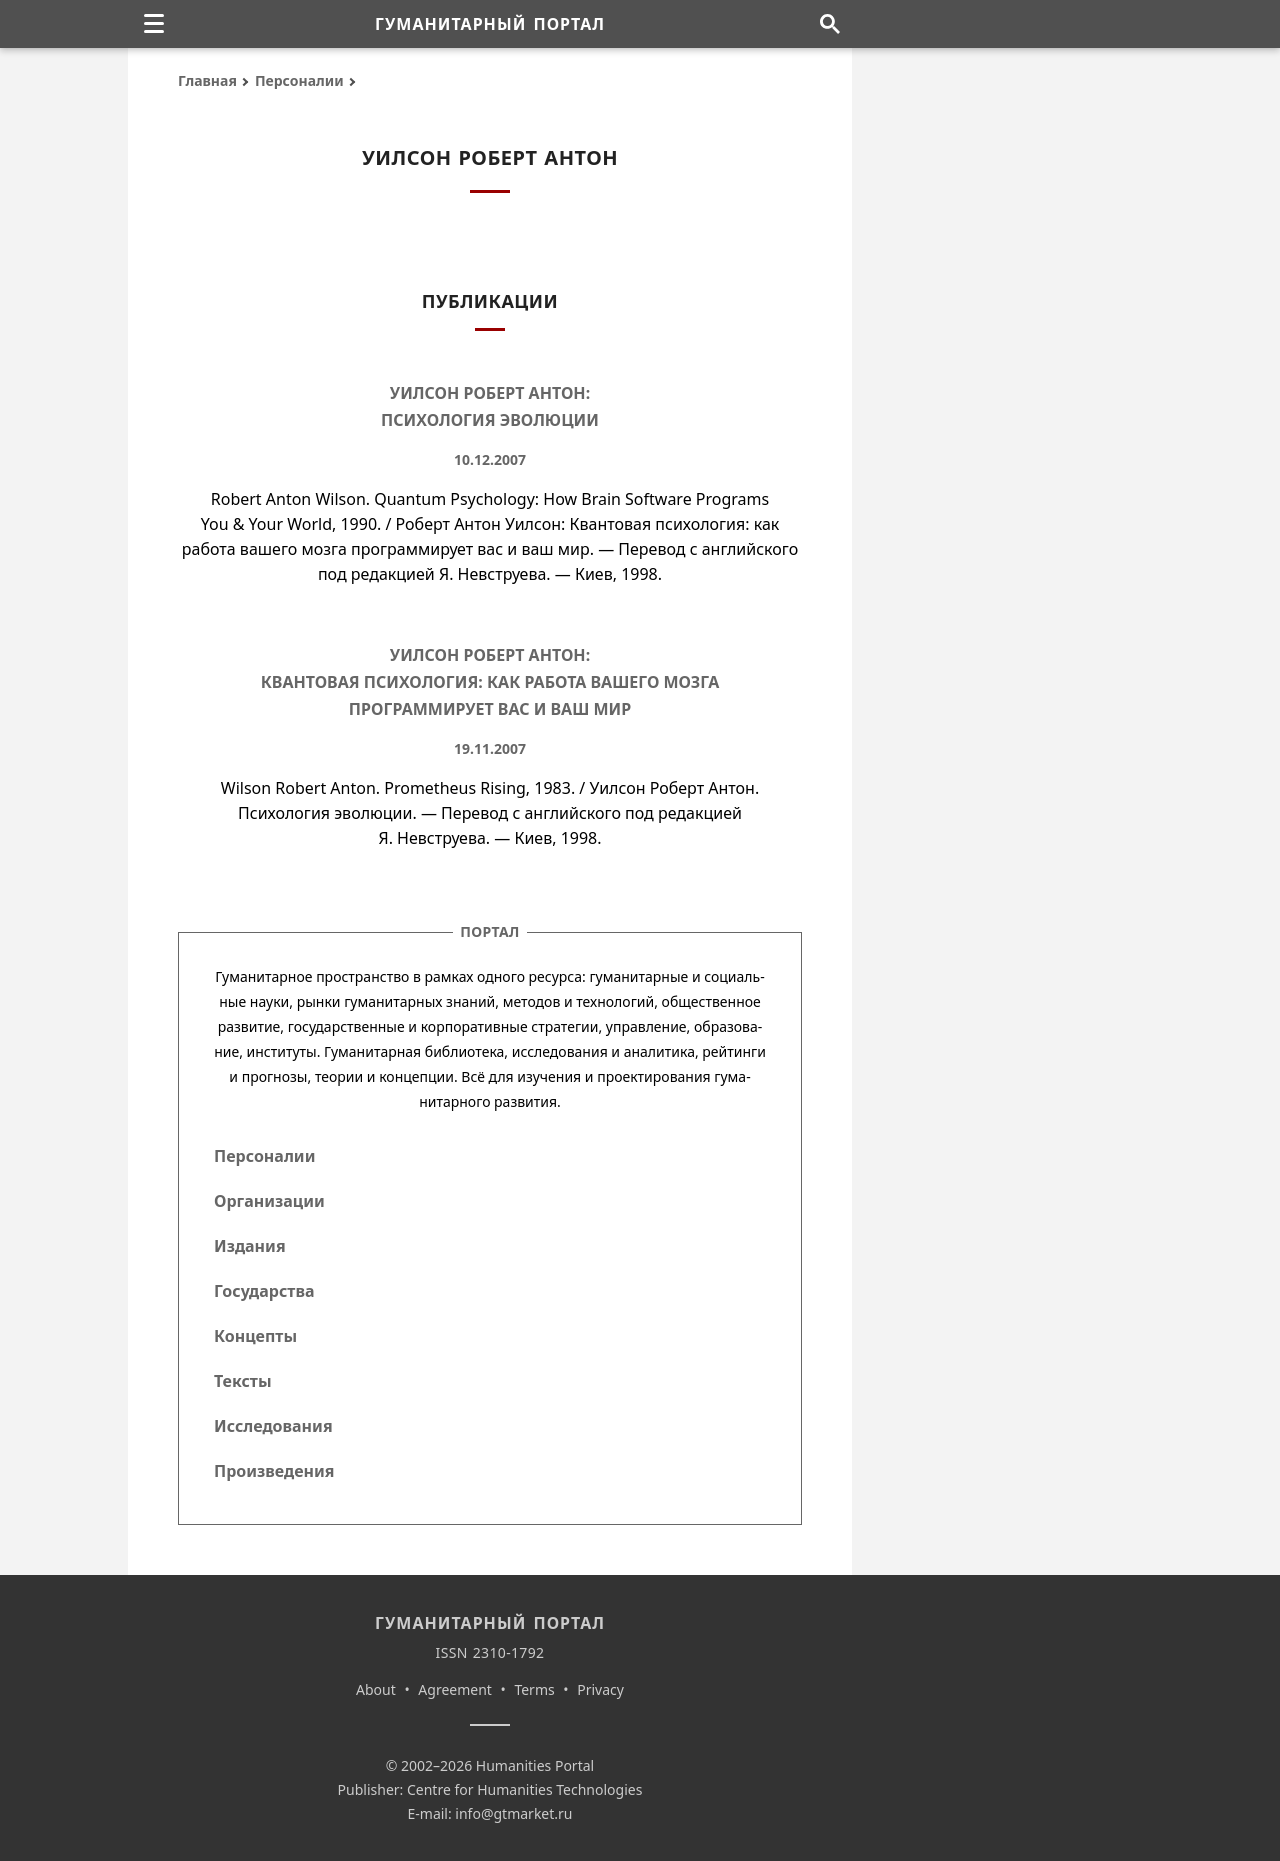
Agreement (455, 1689)
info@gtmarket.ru (513, 1813)
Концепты (255, 1336)
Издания (250, 1246)
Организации (269, 1201)
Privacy (600, 1689)
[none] (154, 24)
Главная (207, 80)
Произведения (274, 1471)
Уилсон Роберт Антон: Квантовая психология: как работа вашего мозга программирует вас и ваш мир (490, 682)
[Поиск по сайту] (829, 24)
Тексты (243, 1381)
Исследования (273, 1426)
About (376, 1689)
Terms (534, 1689)
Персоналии (299, 80)
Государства (264, 1291)
